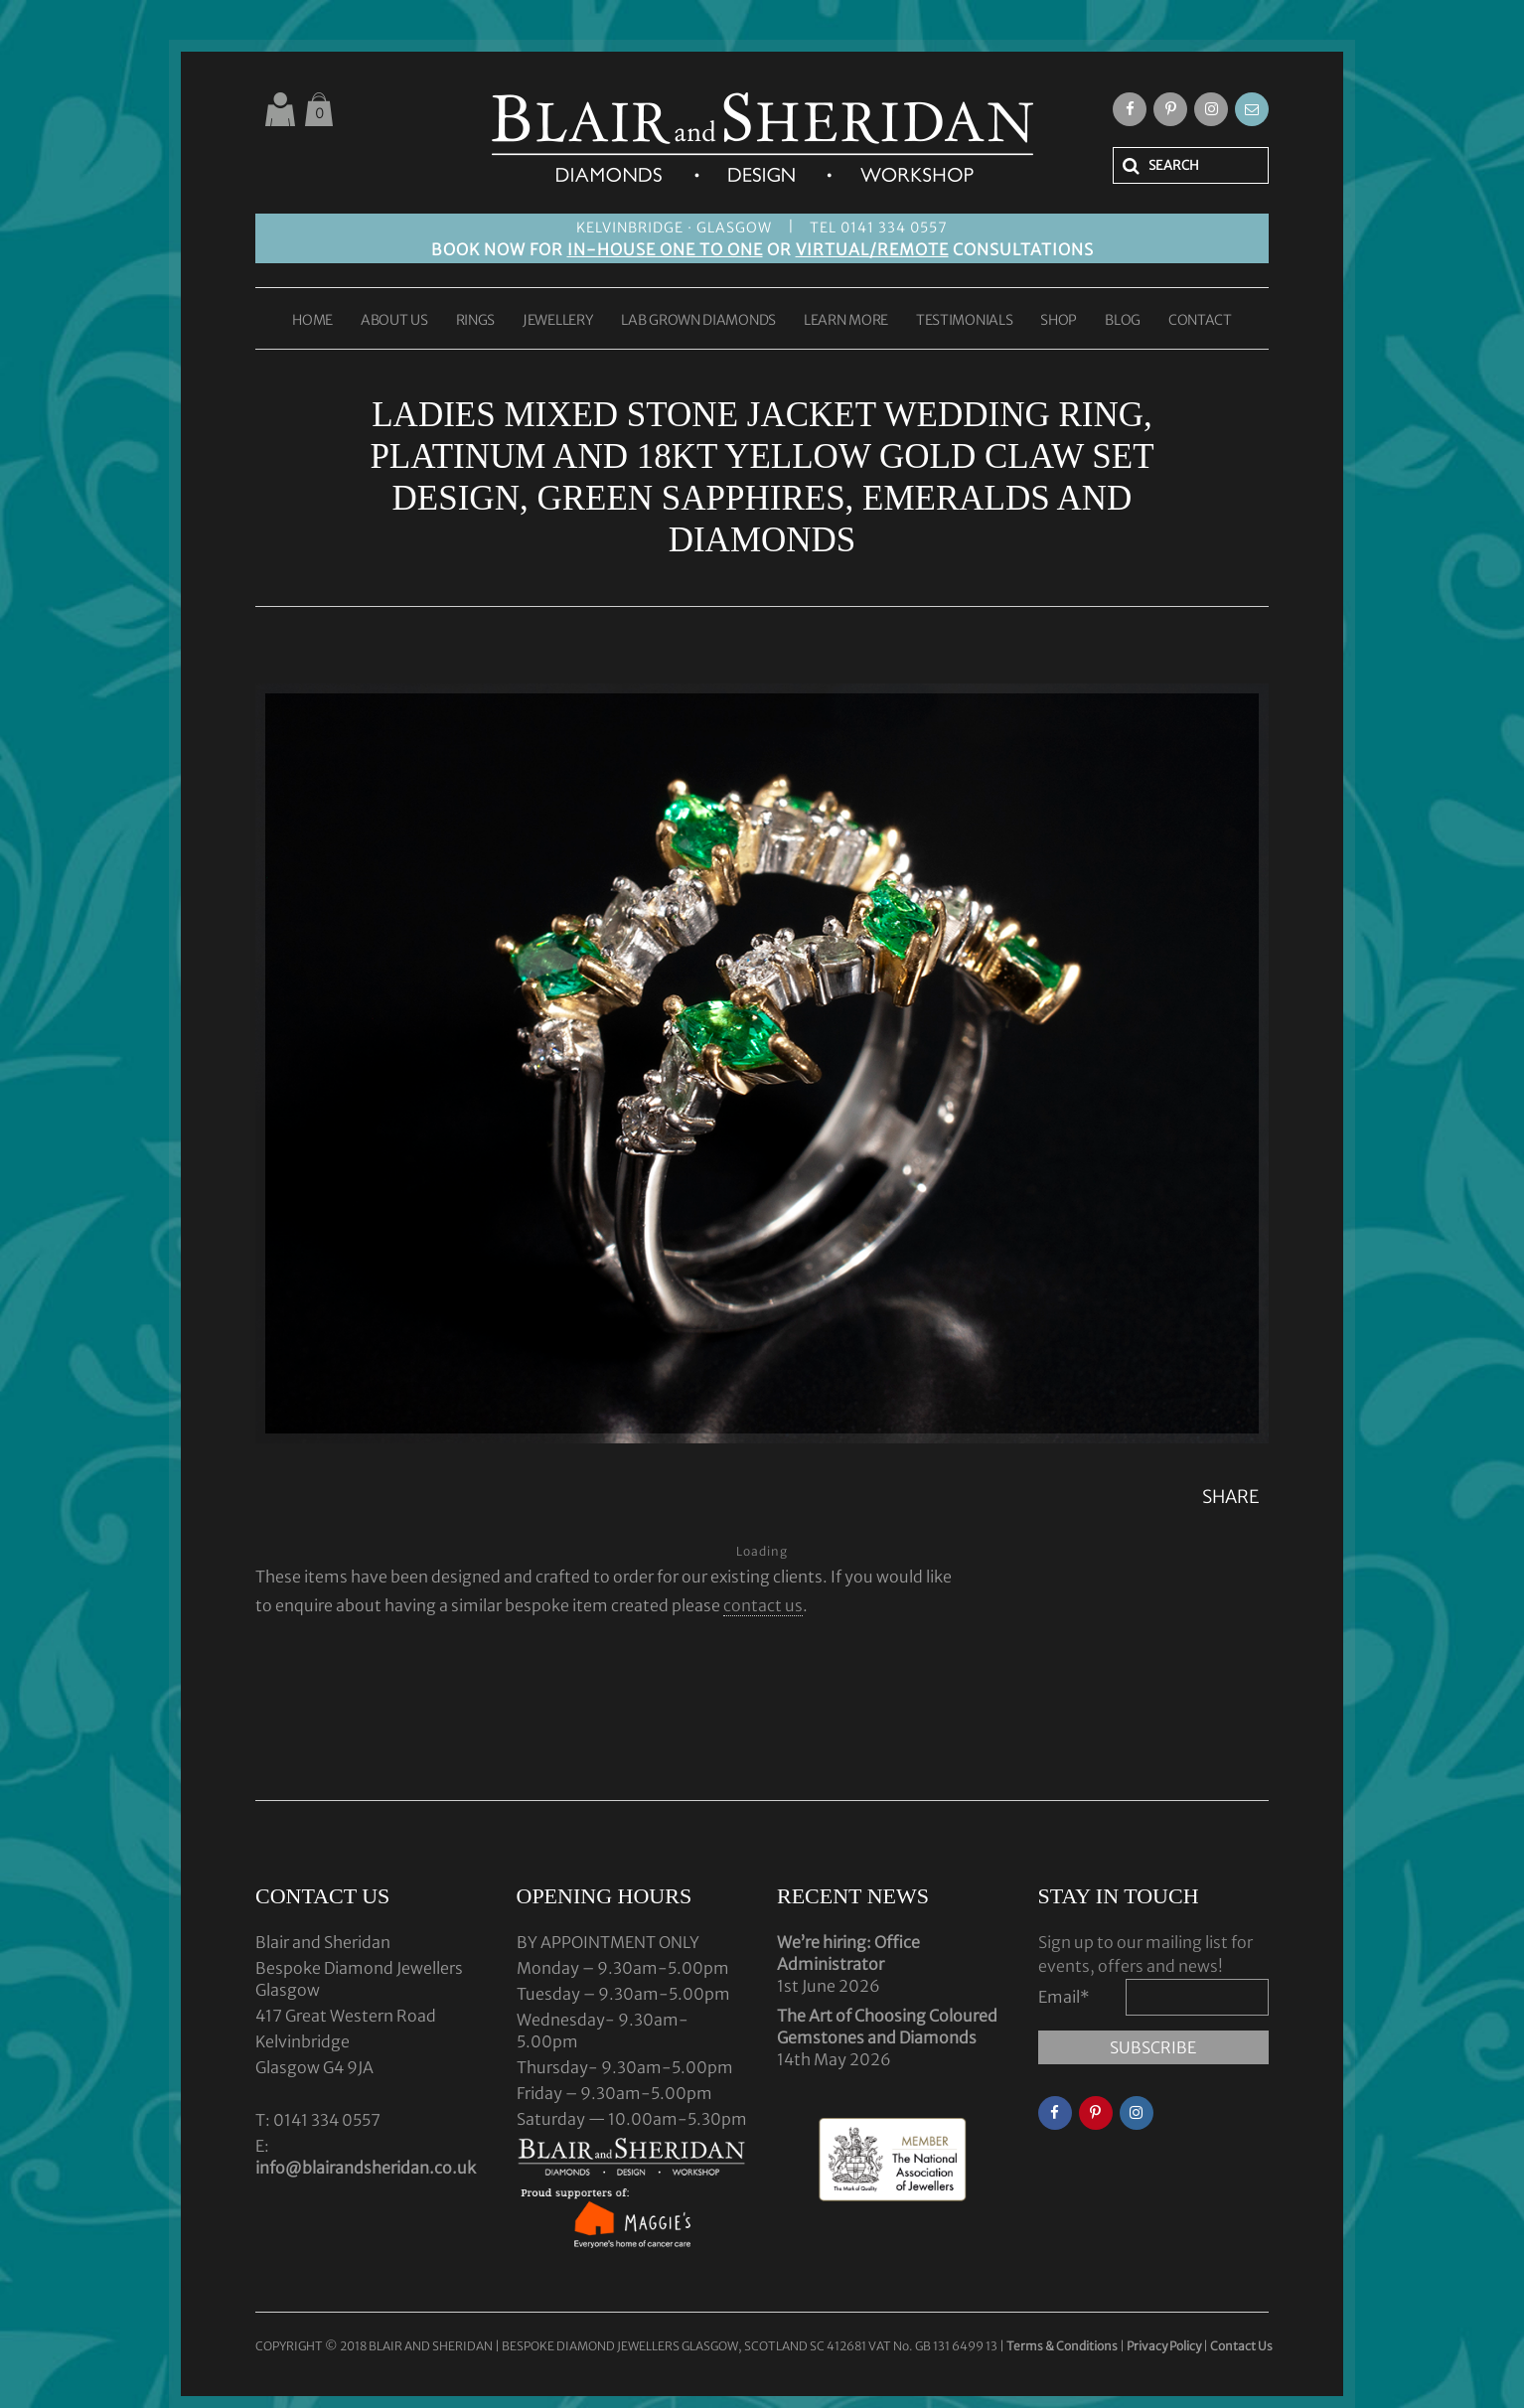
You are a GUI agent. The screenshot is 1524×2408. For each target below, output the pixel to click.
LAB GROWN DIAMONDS (698, 321)
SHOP (1058, 321)
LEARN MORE (846, 321)
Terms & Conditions (1063, 2345)
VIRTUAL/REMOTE (872, 249)
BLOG (1123, 321)
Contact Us (1241, 2345)
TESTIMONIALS (964, 321)
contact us (763, 1605)
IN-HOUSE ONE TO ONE (665, 249)
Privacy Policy (1164, 2345)
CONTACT (1200, 321)
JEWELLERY (558, 321)
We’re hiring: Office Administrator (848, 1953)
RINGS (476, 321)
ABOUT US (394, 321)
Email (1064, 1997)
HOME (312, 321)
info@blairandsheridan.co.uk (365, 2168)
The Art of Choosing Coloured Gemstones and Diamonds (887, 2026)
